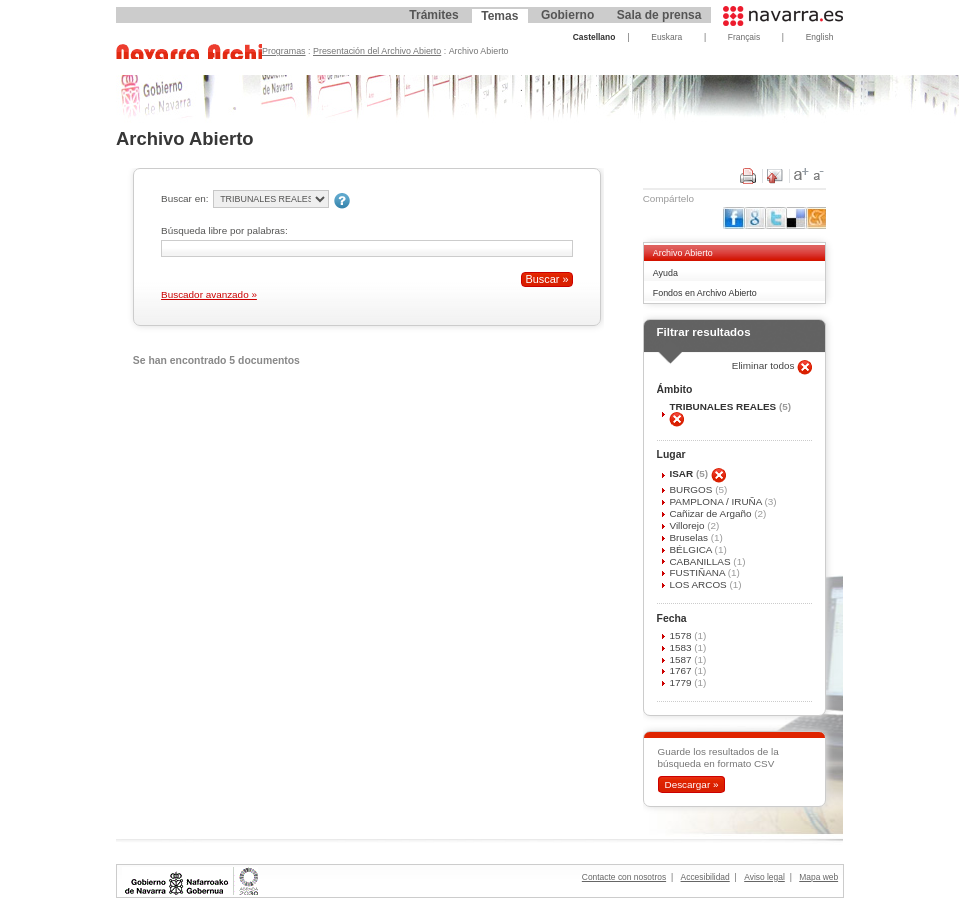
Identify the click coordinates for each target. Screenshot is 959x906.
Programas (284, 51)
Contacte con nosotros (624, 877)
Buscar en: (184, 198)
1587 (681, 659)
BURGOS (692, 489)
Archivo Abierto (683, 253)
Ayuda (665, 273)
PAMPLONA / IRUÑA (716, 501)
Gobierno (567, 15)
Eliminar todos (765, 365)
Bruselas (689, 537)
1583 (681, 647)
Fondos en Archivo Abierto (705, 293)
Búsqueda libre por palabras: (224, 230)
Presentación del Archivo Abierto (377, 51)
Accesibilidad (705, 877)
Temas (499, 16)
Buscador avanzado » (209, 294)
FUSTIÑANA (698, 572)
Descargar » (691, 784)
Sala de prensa (659, 15)
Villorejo (688, 525)
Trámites (433, 15)
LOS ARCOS (699, 584)
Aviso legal (764, 877)
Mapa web (818, 877)
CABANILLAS (701, 561)
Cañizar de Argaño (711, 513)
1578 (681, 635)
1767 (681, 670)
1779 (681, 682)
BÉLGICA (691, 549)
